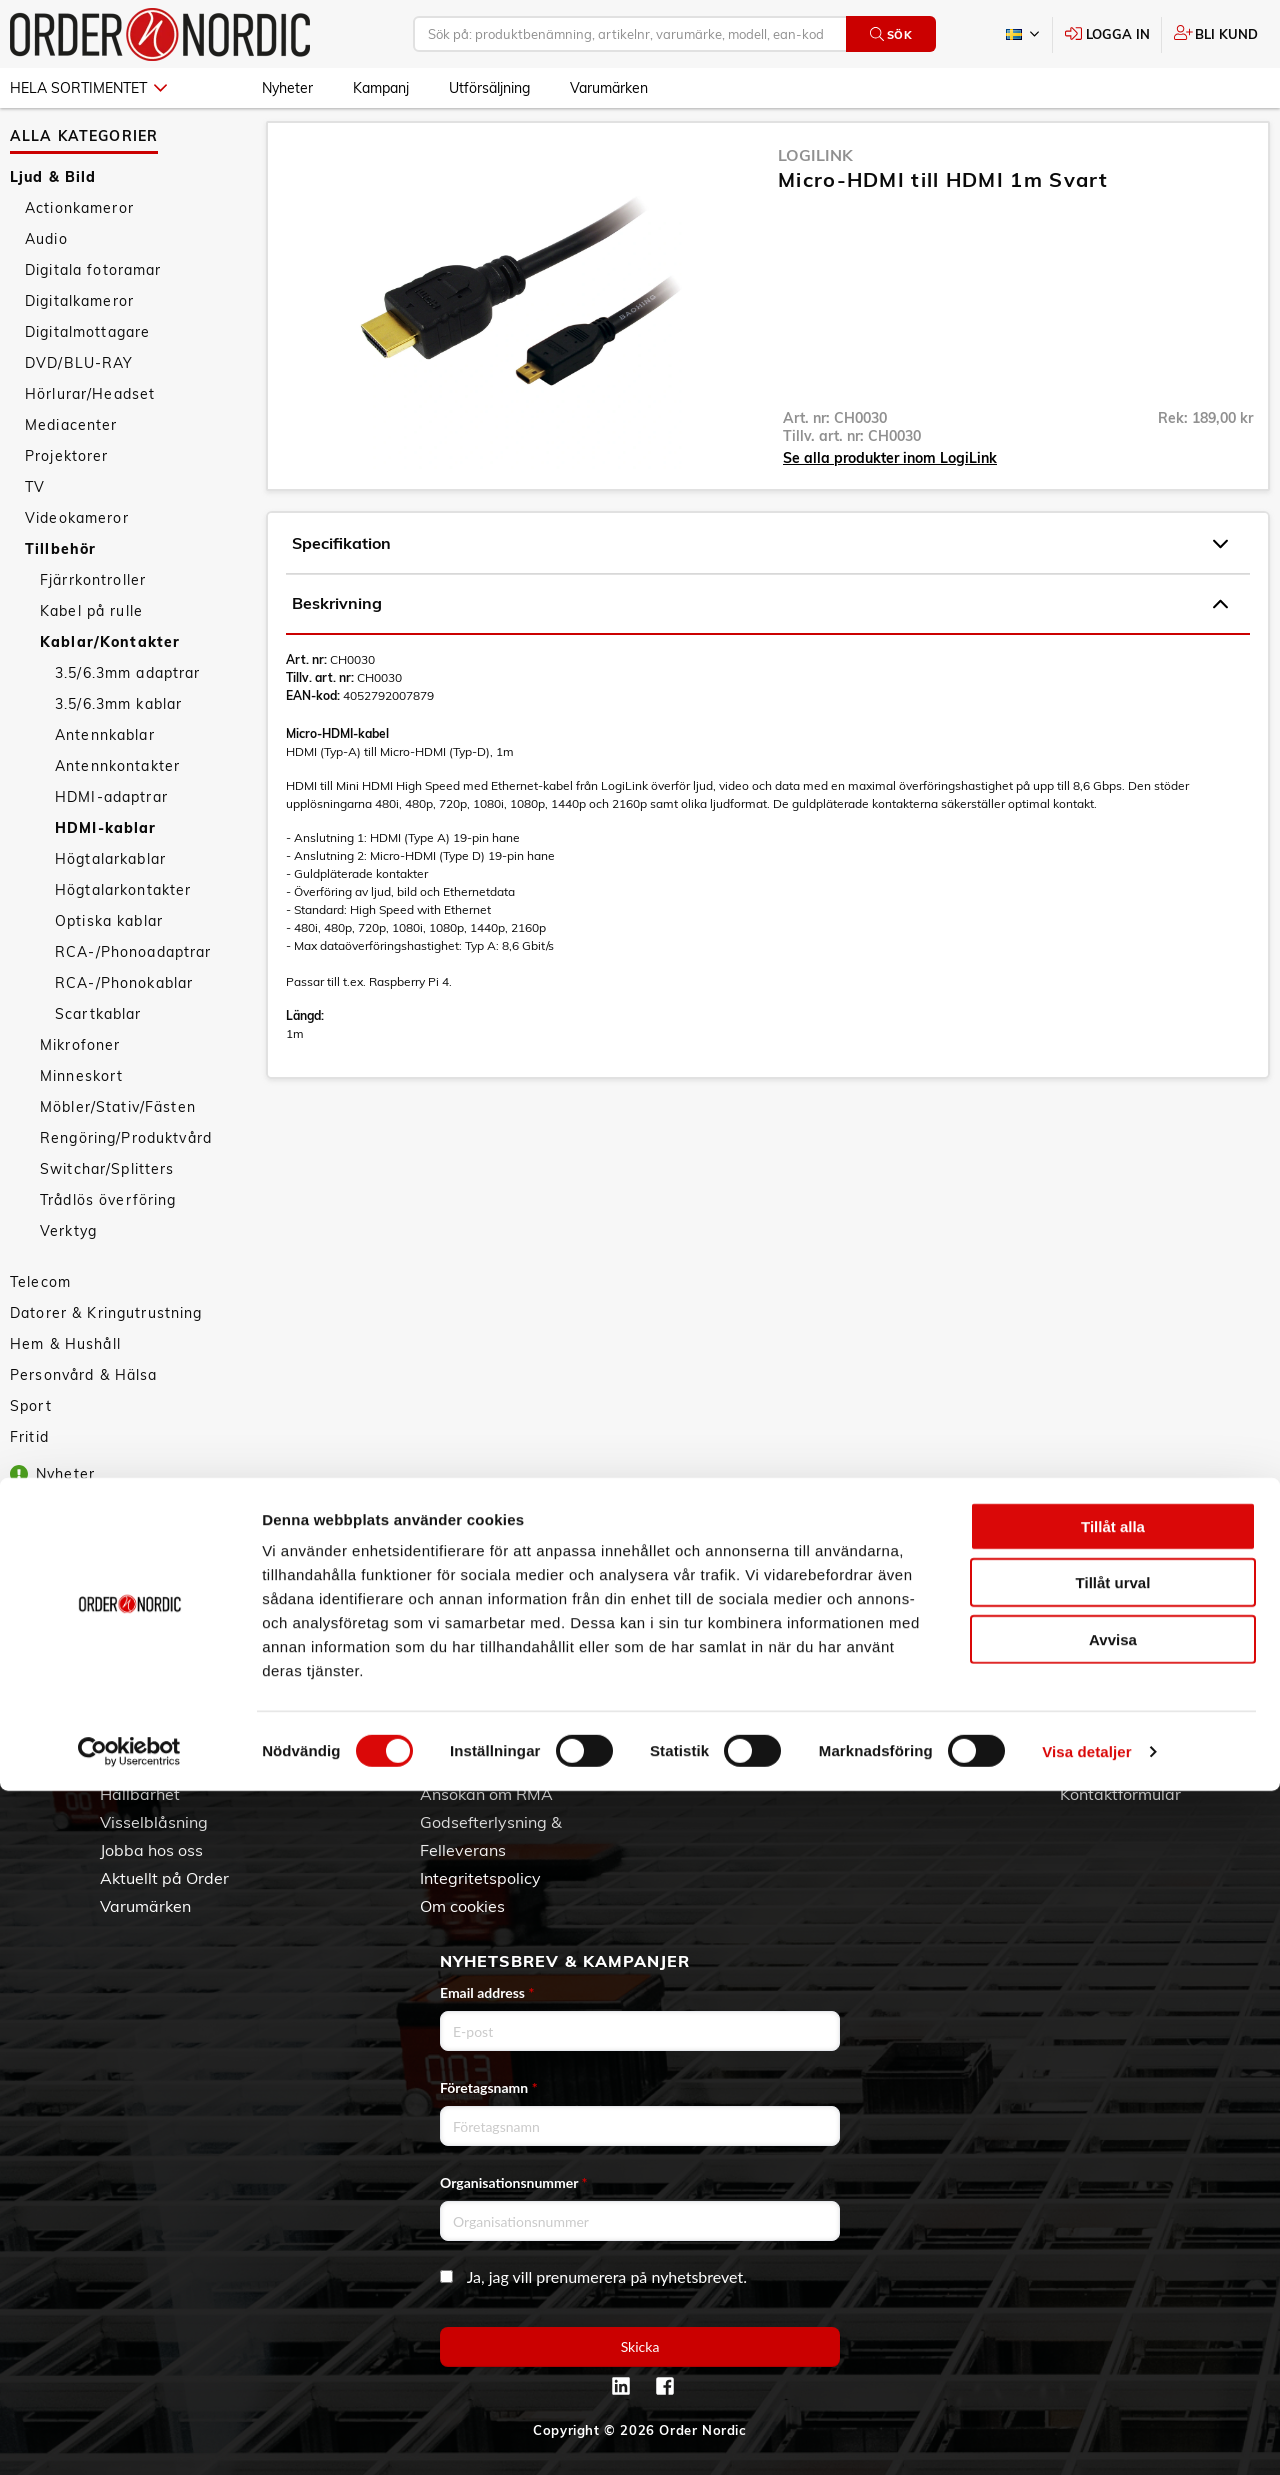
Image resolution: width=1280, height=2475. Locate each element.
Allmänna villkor (480, 1710)
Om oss (127, 1738)
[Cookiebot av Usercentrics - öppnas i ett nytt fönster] (129, 2436)
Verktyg (68, 1276)
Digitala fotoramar (93, 315)
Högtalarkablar (110, 904)
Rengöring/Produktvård (126, 1183)
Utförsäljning (489, 88)
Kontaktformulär (1120, 1794)
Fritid (29, 1482)
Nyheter (287, 88)
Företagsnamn (489, 2087)
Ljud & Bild (53, 222)
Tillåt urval (1113, 2267)
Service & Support (487, 1766)
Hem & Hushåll (65, 1389)
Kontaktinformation (1131, 1766)
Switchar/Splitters (107, 1214)
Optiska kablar (109, 966)
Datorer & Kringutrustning (106, 1358)
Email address (487, 1992)
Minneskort (81, 1121)
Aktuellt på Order (164, 1878)
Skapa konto (786, 1710)
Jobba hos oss (151, 1850)
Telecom (40, 1327)
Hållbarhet (140, 1794)
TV (35, 532)
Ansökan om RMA (486, 1794)
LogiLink (815, 200)
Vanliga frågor (473, 1738)
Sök (891, 34)
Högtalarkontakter (123, 935)
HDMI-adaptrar (111, 842)
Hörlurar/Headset (90, 439)
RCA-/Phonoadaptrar (133, 997)
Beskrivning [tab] (760, 649)
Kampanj (381, 88)
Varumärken (609, 88)
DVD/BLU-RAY (79, 408)
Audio (46, 284)
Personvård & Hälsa (84, 1420)
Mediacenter (71, 470)
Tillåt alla (1113, 2210)
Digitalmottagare (87, 377)
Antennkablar (105, 780)
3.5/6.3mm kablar (118, 749)
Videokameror (77, 563)
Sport (31, 1451)
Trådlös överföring (108, 1245)
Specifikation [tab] (760, 589)
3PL (114, 1710)
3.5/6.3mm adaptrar (128, 718)
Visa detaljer (1086, 2435)
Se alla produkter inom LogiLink (890, 503)
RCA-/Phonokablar (124, 1028)
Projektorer (67, 501)
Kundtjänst (478, 1676)
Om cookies (462, 1906)
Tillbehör (60, 594)
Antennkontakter (117, 811)
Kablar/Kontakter (110, 687)
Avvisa (1113, 2323)
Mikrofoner (80, 1090)
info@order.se (1160, 1738)
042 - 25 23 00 (1178, 1710)
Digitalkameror (79, 346)
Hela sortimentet (88, 88)
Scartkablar (98, 1059)
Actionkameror (79, 253)
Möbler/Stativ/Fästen (118, 1152)
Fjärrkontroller (93, 625)
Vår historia (143, 1766)
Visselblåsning (154, 1822)
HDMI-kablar (106, 873)
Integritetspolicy (480, 1878)
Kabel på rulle (91, 656)
